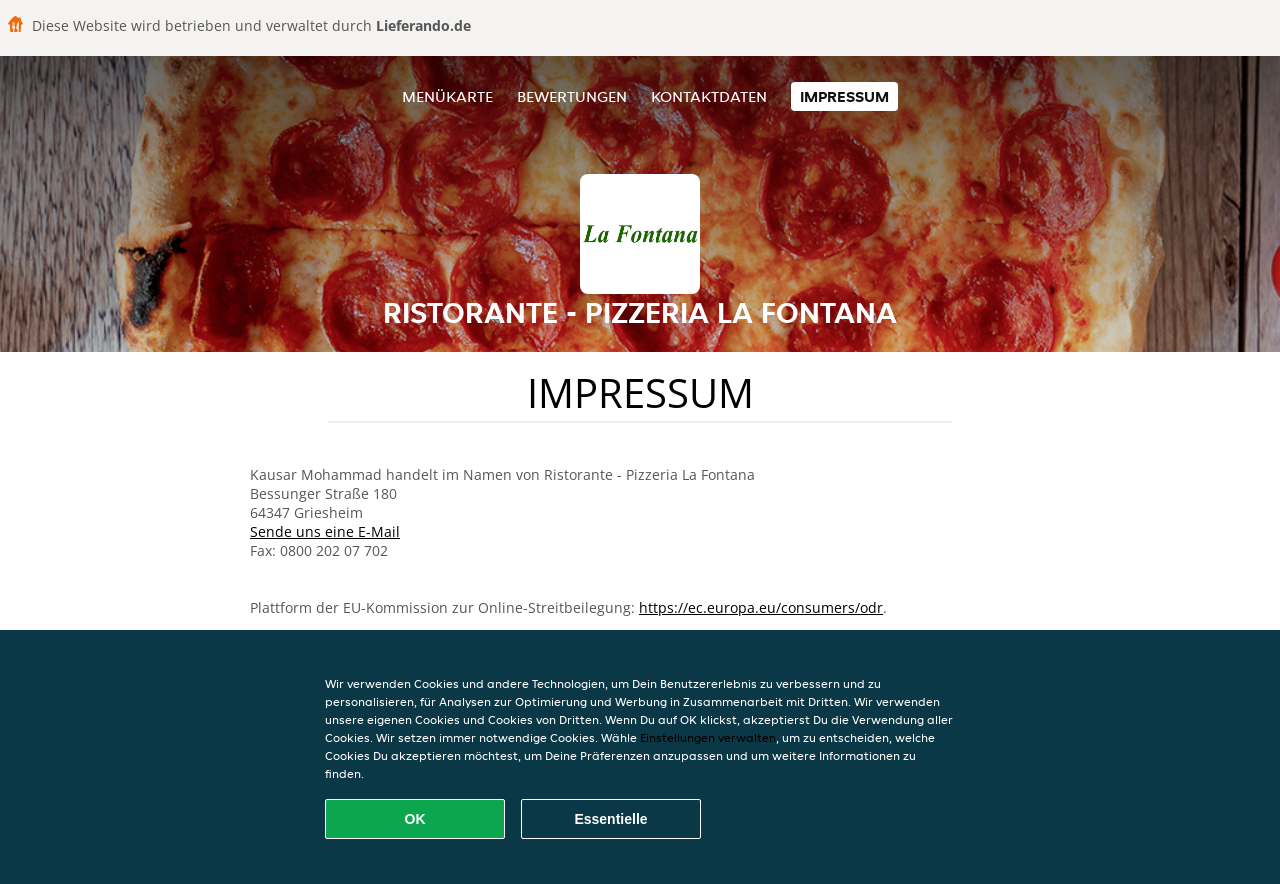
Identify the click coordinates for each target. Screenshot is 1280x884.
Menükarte (447, 96)
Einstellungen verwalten (708, 737)
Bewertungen (572, 96)
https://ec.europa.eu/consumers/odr (761, 607)
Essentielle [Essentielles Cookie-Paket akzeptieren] (610, 819)
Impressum (844, 96)
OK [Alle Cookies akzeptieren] (415, 819)
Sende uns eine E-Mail (325, 531)
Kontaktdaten (709, 96)
